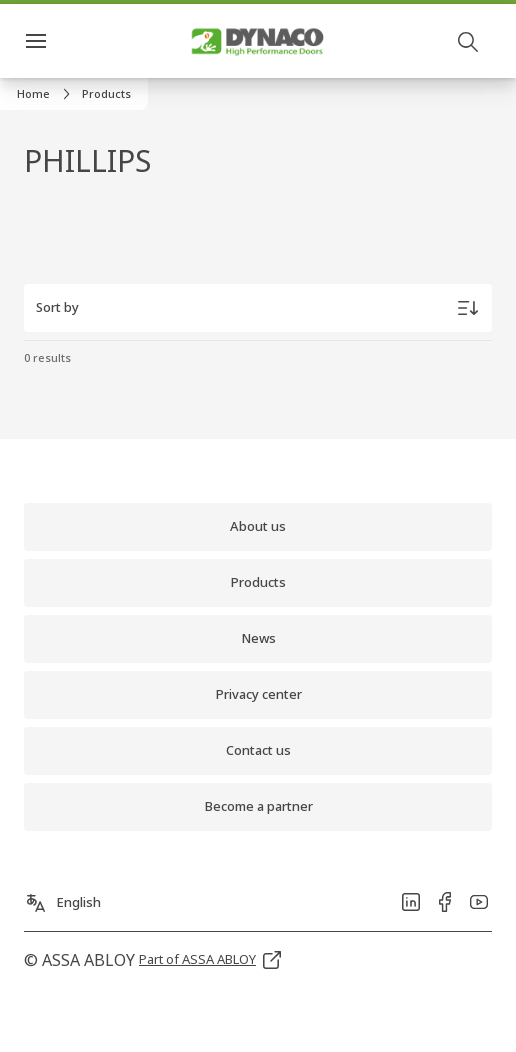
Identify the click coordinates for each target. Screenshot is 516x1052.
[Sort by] (258, 308)
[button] (106, 94)
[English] (62, 897)
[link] (46, 94)
